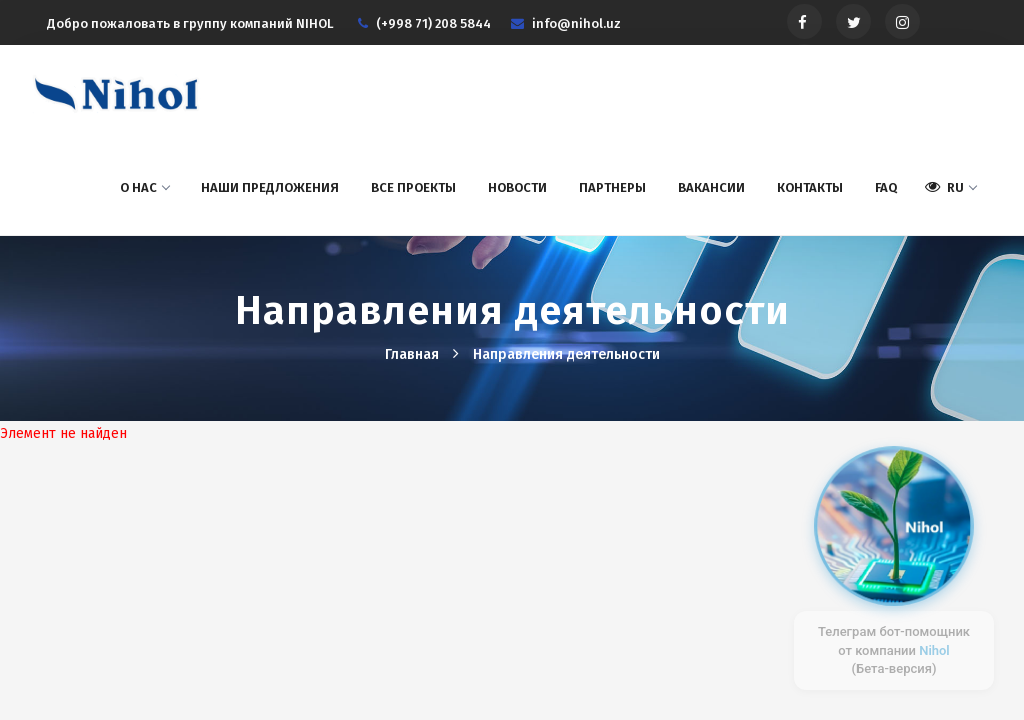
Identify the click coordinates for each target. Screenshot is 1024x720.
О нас (144, 187)
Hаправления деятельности (566, 354)
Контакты (810, 187)
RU (950, 187)
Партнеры (612, 187)
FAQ (886, 187)
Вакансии (711, 187)
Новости (517, 187)
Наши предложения (270, 187)
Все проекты (413, 187)
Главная (414, 354)
